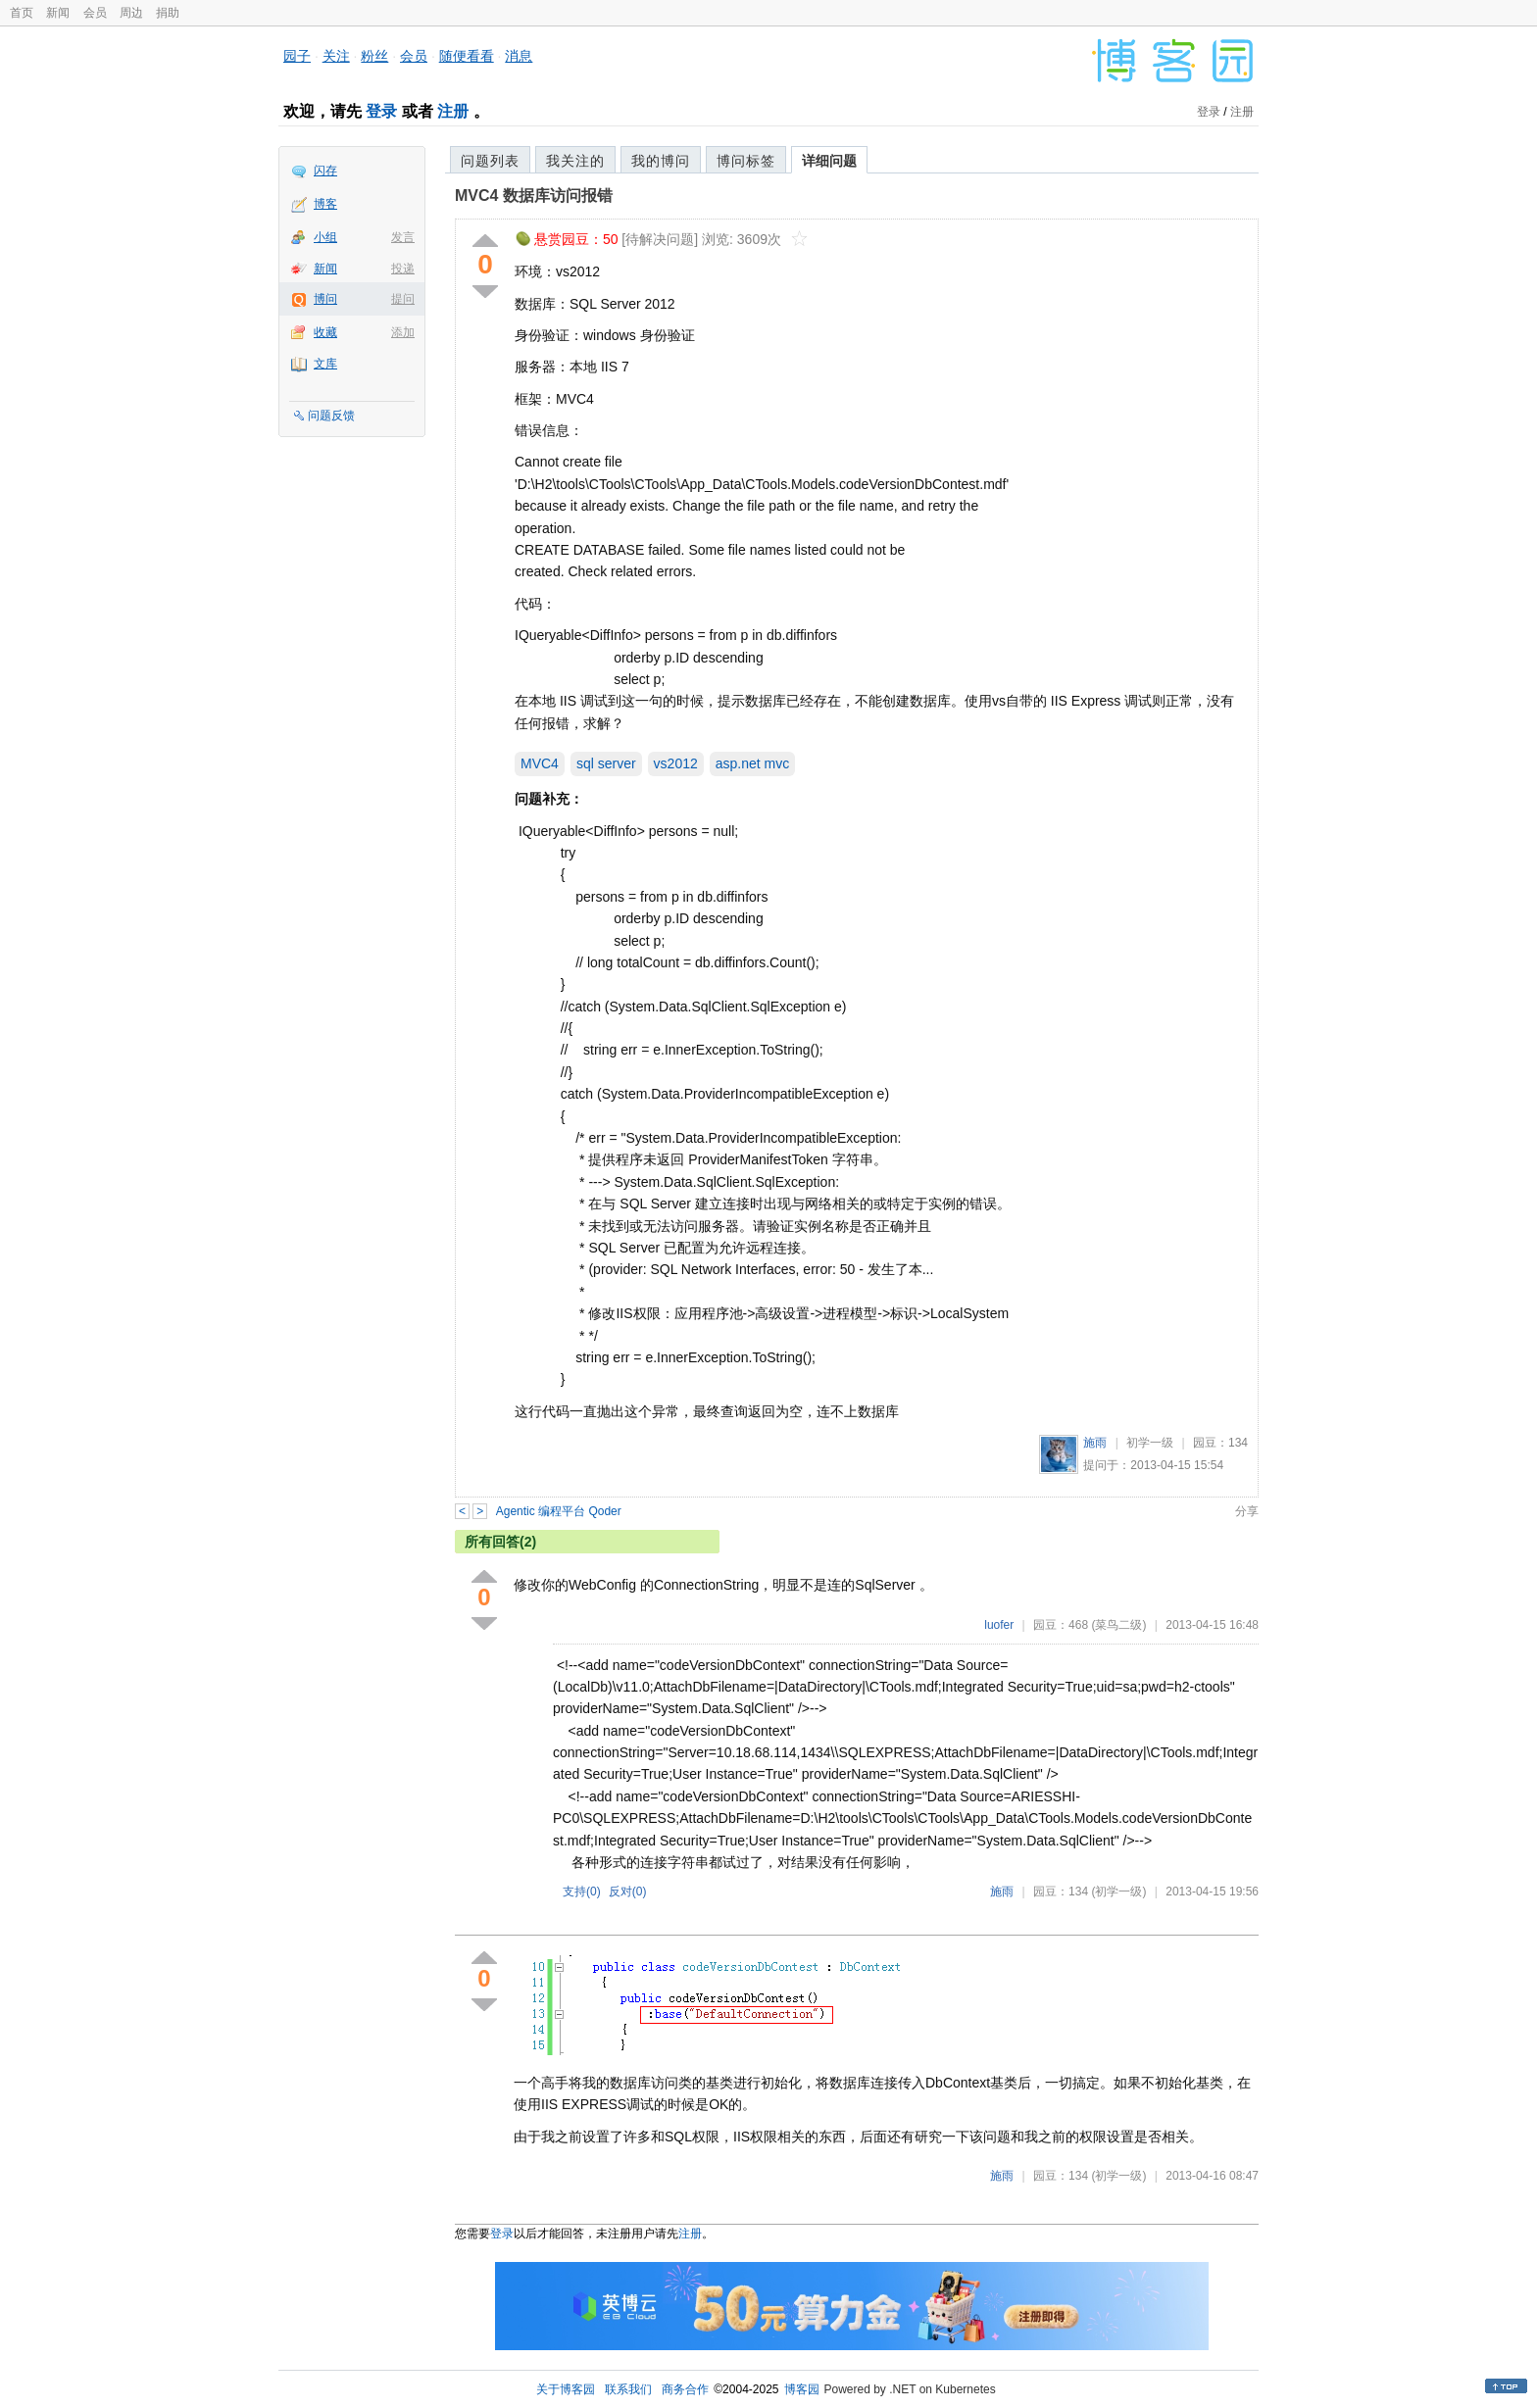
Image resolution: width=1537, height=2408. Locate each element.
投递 (403, 268)
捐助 (167, 13)
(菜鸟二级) (1118, 1625)
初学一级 (1149, 1443)
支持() (582, 1891)
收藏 (325, 332)
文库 (325, 363)
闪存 (325, 170)
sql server (606, 763)
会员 (95, 13)
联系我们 (628, 2389)
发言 (403, 237)
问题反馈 (331, 415)
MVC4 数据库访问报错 (534, 195)
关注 (336, 56)
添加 (403, 332)
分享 (1247, 1511)
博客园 (801, 2389)
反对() (628, 1891)
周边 (131, 13)
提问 (403, 299)
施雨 (1095, 1443)
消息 (518, 56)
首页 (21, 13)
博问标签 (746, 161)
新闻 (58, 13)
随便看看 (466, 56)
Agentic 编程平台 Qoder (558, 1511)
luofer (999, 1625)
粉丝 (374, 56)
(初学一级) (1118, 1891)
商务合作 (685, 2389)
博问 (325, 299)
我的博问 (660, 161)
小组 (325, 237)
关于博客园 (565, 2389)
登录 (381, 111)
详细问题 (829, 161)
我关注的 (575, 161)
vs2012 (676, 763)
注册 (453, 111)
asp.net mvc (752, 763)
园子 (297, 56)
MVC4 (540, 763)
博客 (325, 204)
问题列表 (490, 161)
